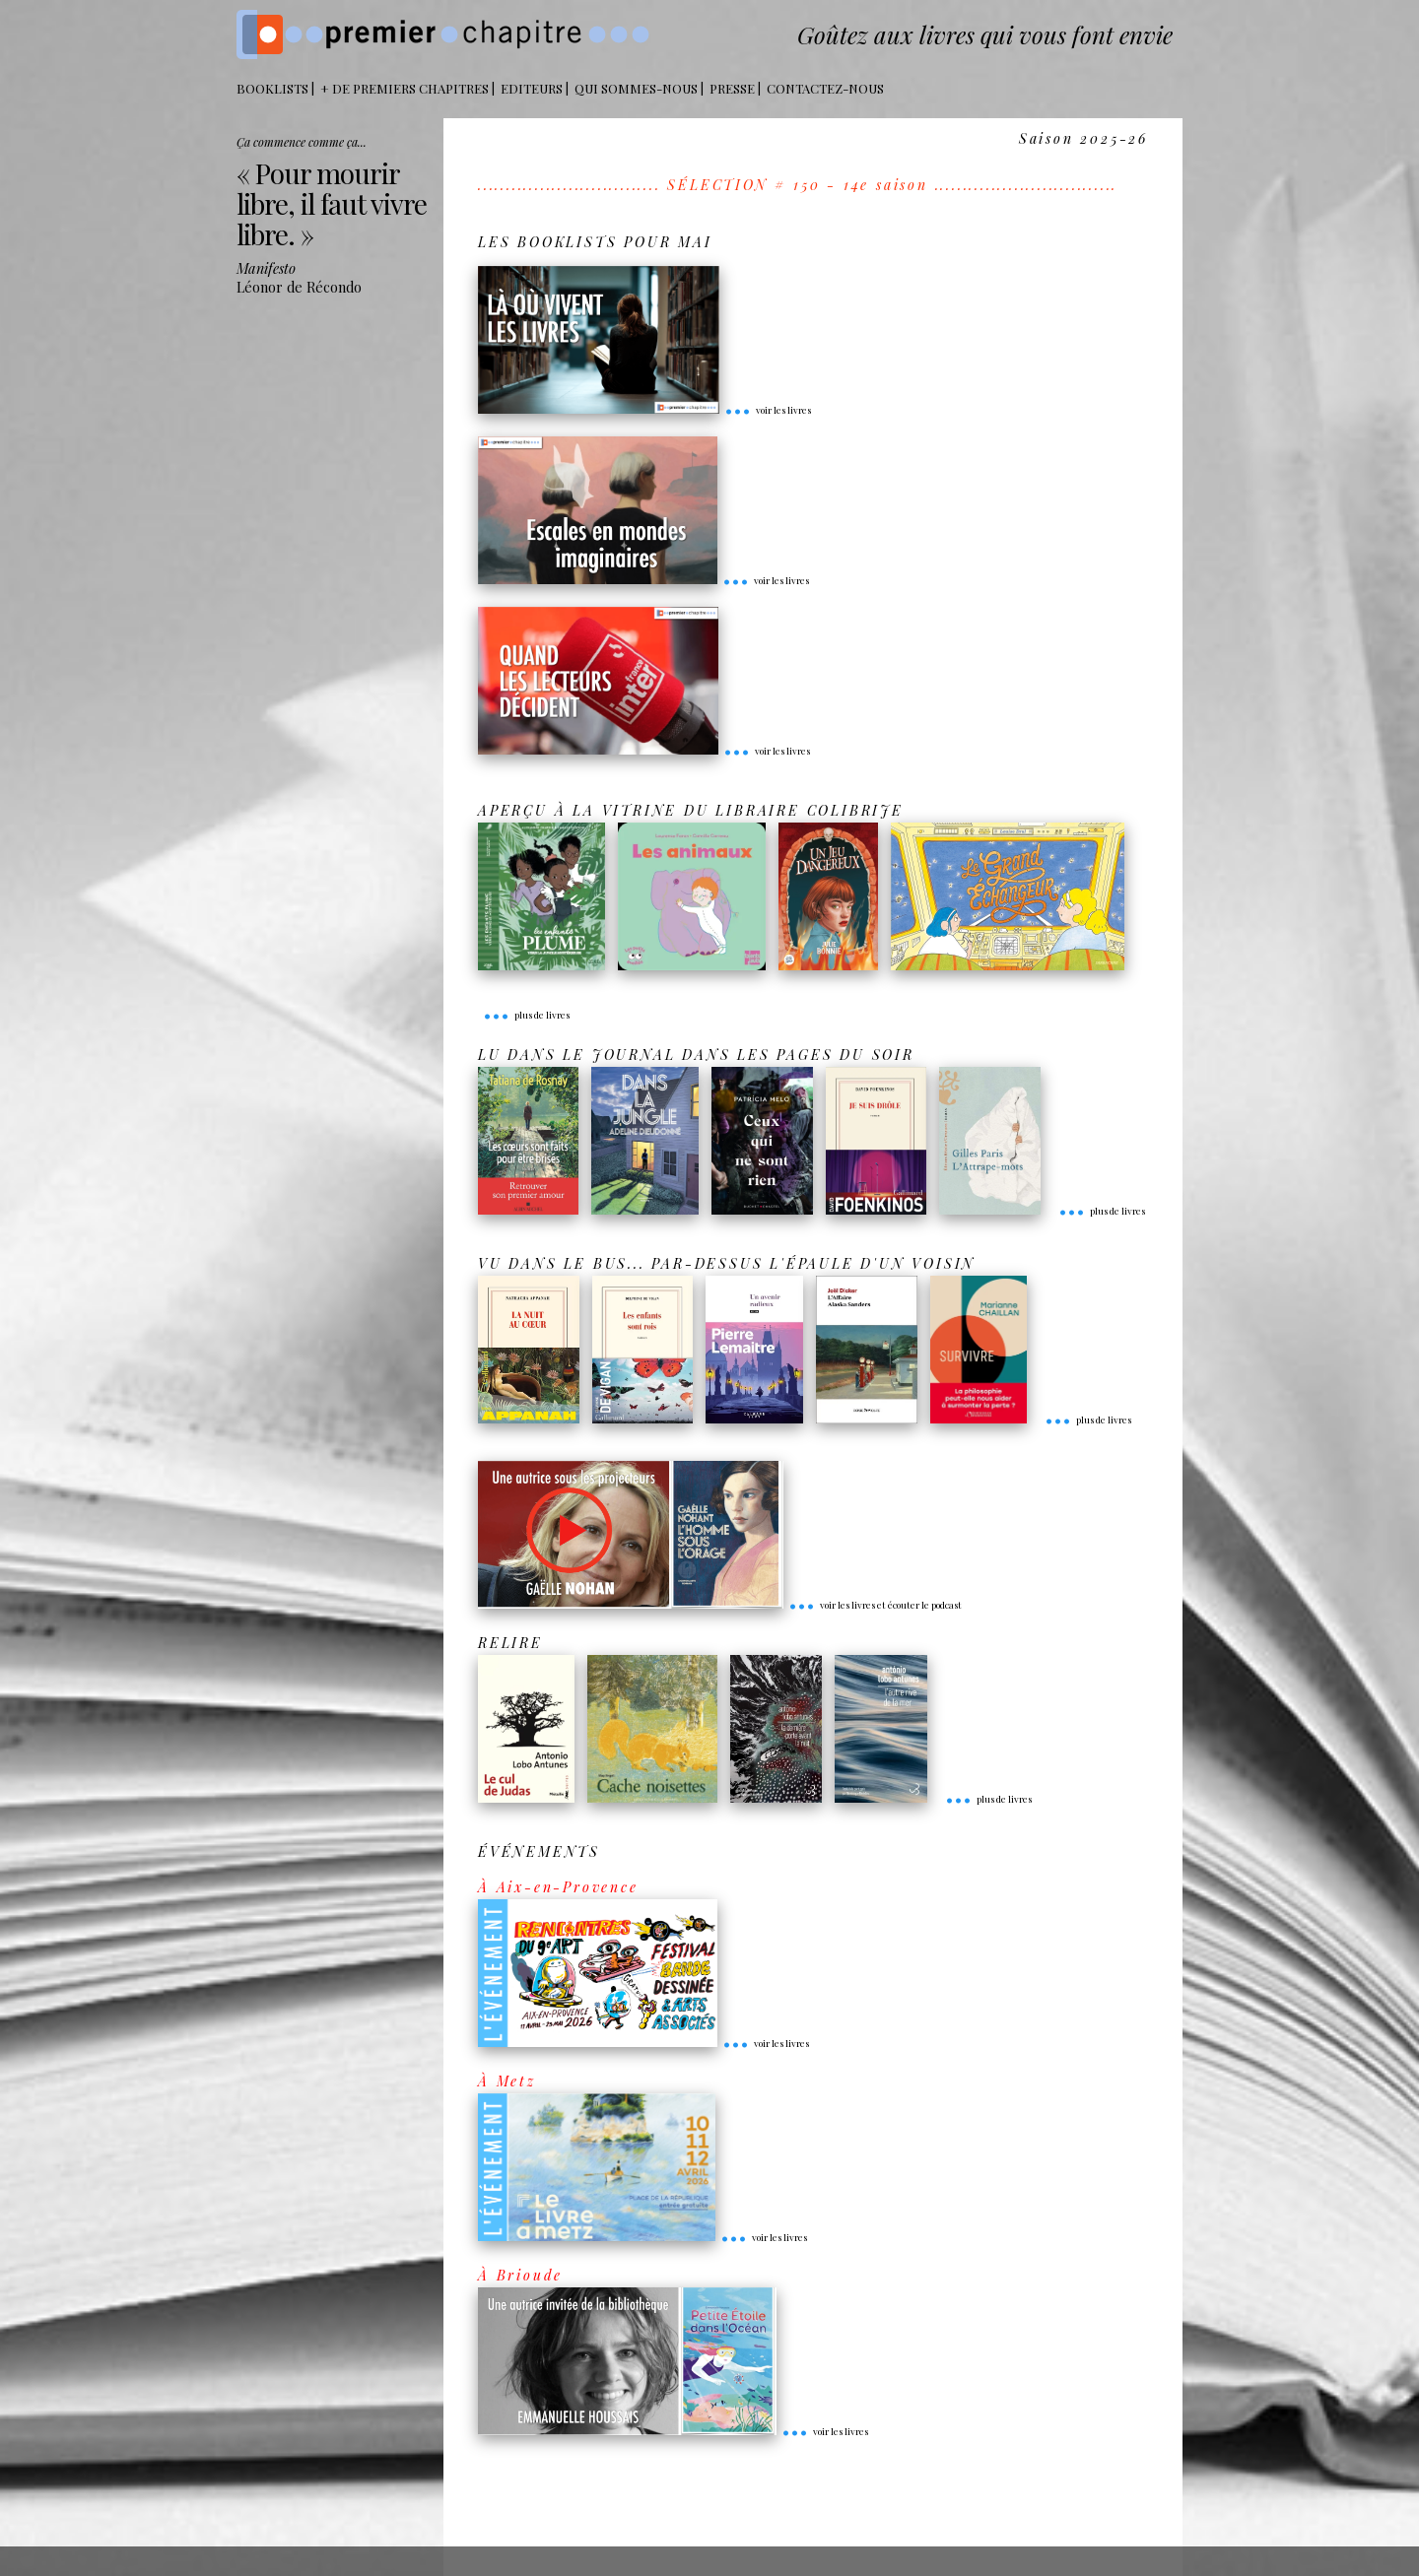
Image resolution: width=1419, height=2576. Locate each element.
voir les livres (767, 410)
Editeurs (532, 88)
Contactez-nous (825, 88)
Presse (732, 88)
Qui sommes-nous (636, 88)
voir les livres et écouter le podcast (875, 1605)
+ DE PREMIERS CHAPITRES (404, 88)
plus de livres (526, 1015)
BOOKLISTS (272, 88)
